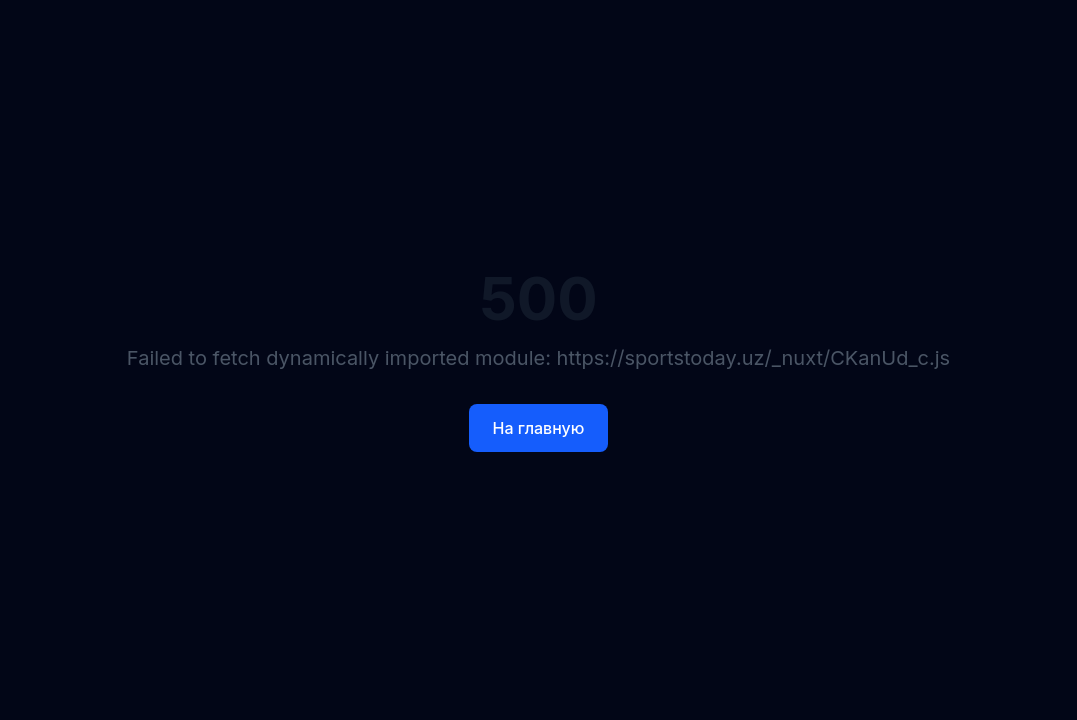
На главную (539, 428)
